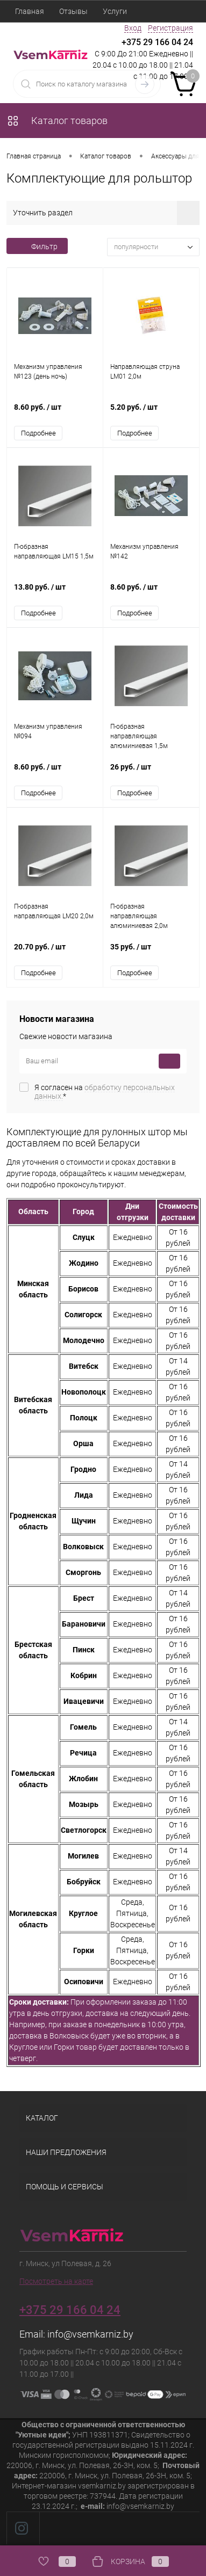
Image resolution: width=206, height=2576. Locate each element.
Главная (29, 11)
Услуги (115, 11)
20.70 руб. (55, 952)
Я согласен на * (104, 1091)
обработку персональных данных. (104, 1091)
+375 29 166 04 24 (157, 42)
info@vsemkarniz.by (90, 2334)
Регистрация (170, 28)
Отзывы (73, 11)
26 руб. (151, 772)
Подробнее (38, 433)
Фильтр (37, 246)
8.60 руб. (55, 413)
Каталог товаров (57, 120)
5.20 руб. (151, 413)
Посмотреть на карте (56, 2281)
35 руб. (151, 952)
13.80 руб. (55, 593)
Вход (132, 28)
